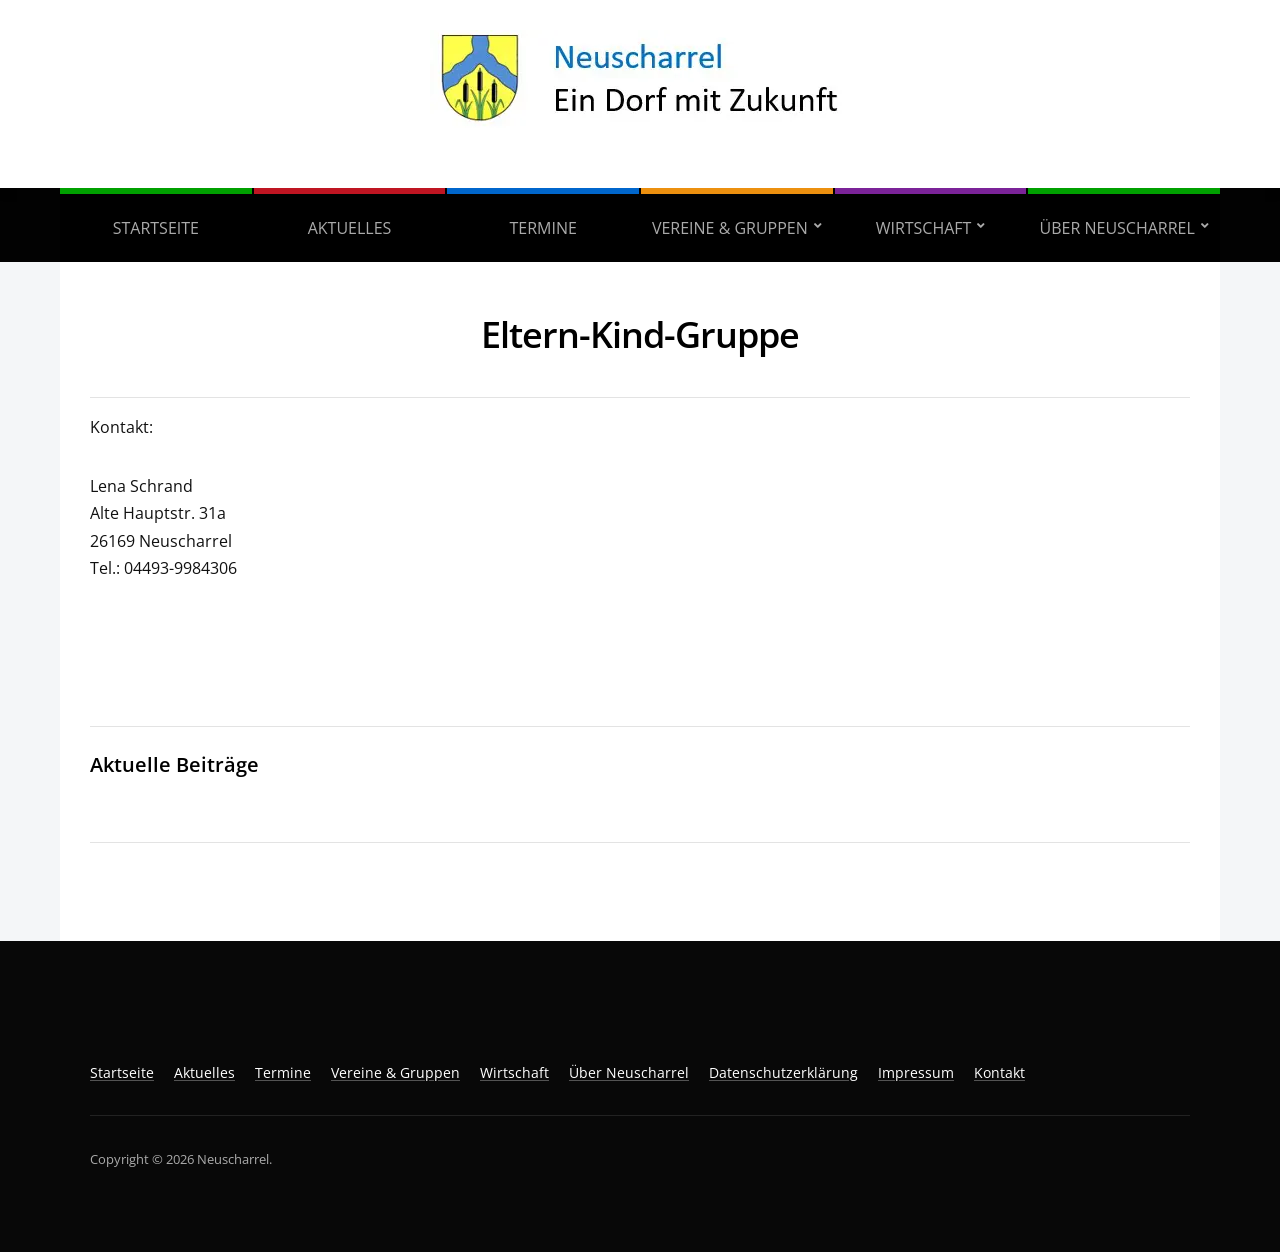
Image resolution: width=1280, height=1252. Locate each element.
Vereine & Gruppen (730, 228)
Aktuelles (350, 228)
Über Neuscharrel (1117, 228)
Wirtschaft (924, 228)
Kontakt (999, 1072)
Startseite (156, 228)
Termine (542, 228)
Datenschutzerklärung (783, 1072)
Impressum (916, 1072)
